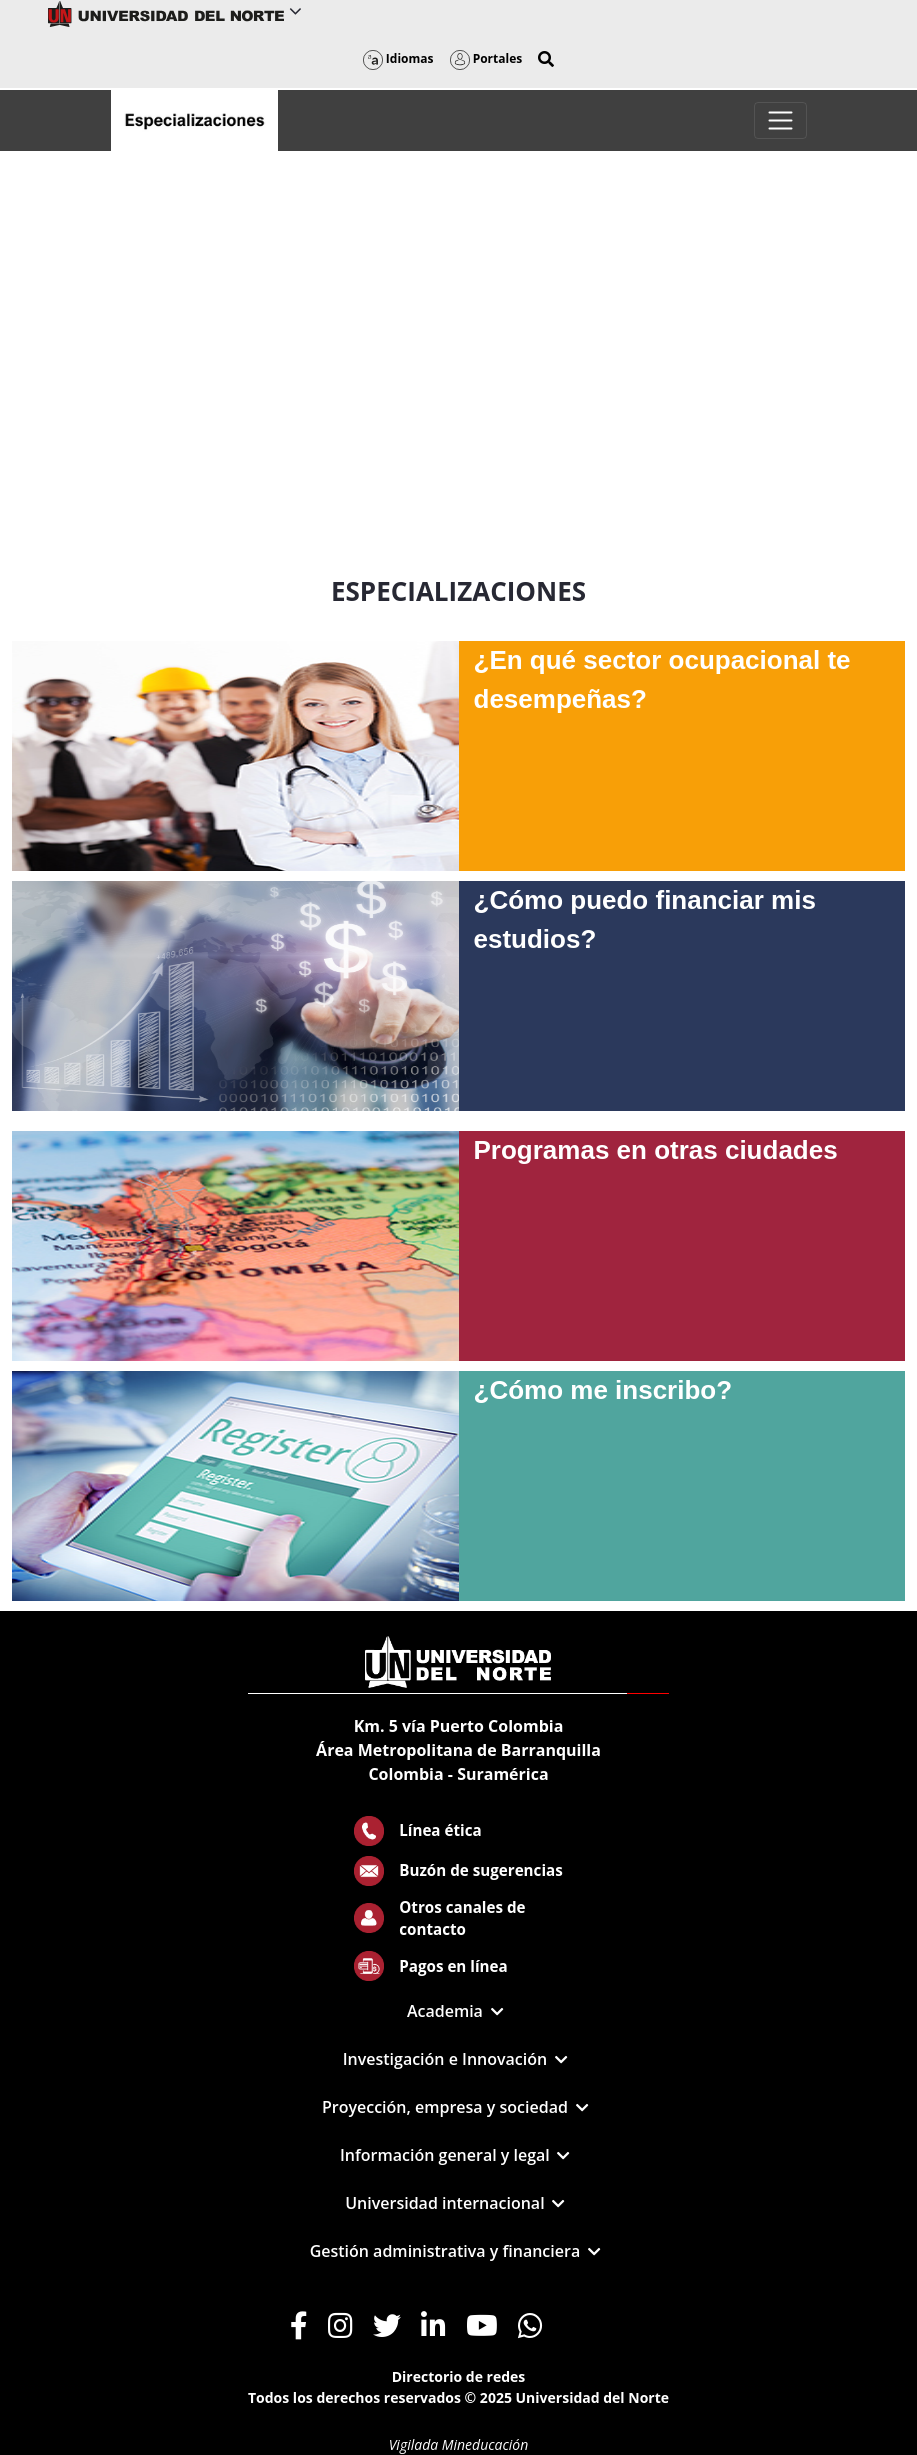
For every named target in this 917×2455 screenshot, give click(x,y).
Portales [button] (486, 58)
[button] (546, 59)
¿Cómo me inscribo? (603, 1390)
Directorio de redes (459, 2376)
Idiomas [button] (398, 58)
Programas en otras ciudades (656, 1150)
